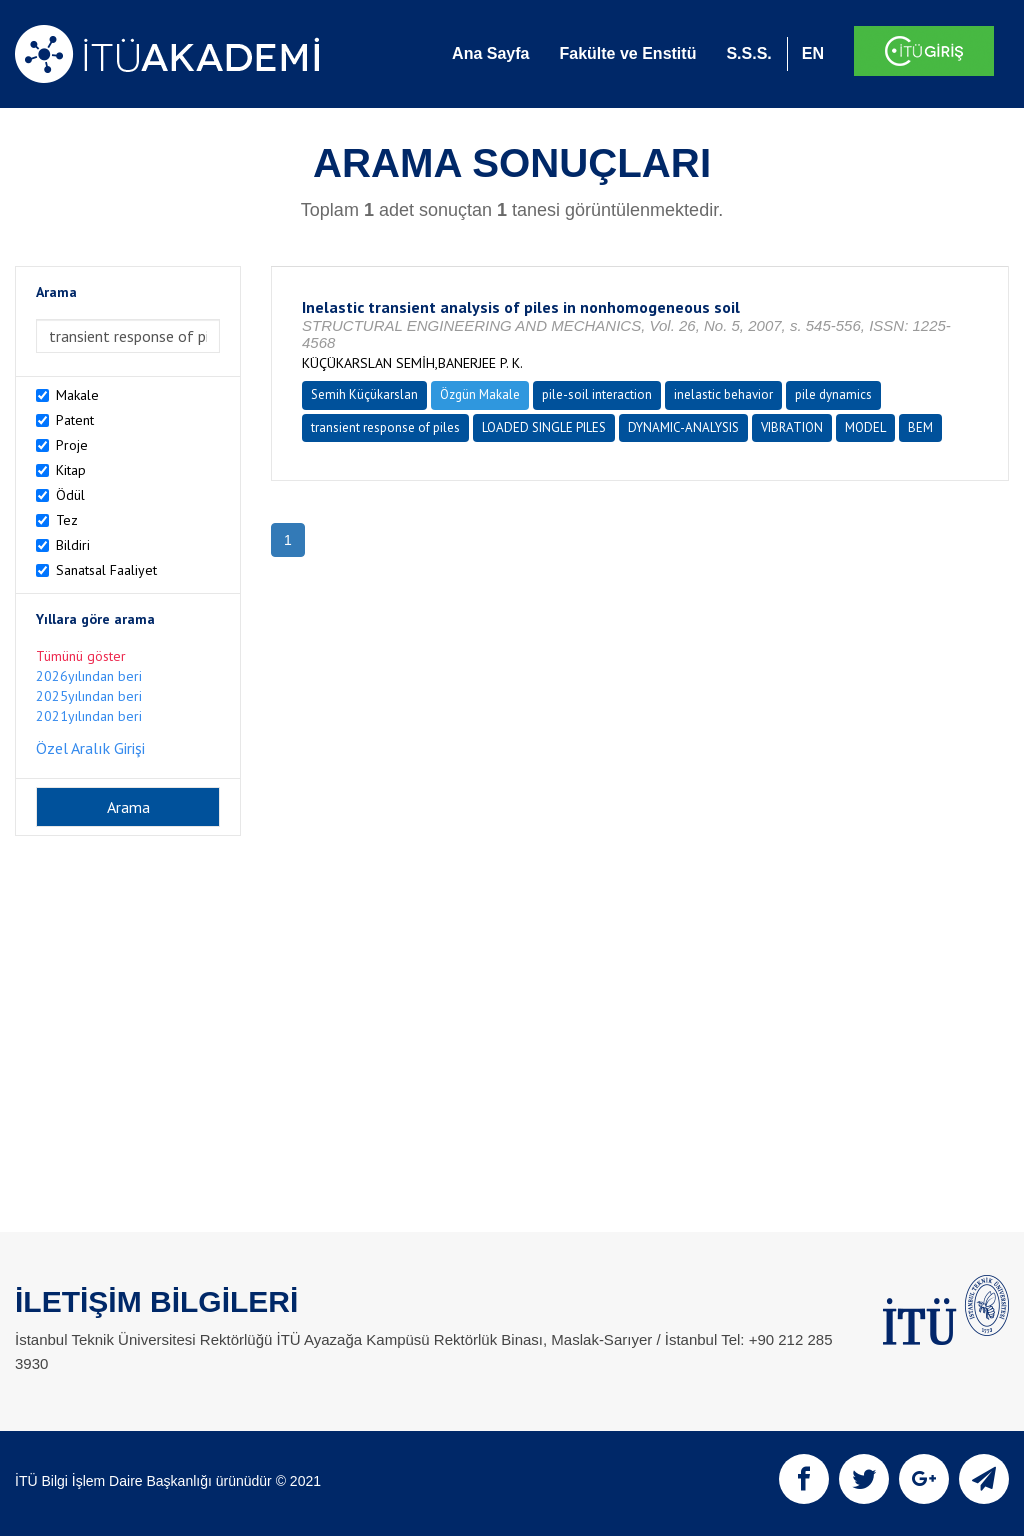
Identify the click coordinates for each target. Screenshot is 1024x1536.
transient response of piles (385, 427)
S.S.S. (748, 53)
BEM (920, 427)
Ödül (70, 495)
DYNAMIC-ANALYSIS (683, 427)
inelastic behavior (723, 394)
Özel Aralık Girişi (90, 748)
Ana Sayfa (490, 53)
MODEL (865, 427)
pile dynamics (833, 394)
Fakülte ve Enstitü (627, 53)
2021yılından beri (89, 716)
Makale (77, 395)
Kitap (71, 470)
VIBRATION (792, 427)
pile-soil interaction (597, 394)
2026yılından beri (89, 676)
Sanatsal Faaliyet (106, 570)
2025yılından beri (89, 696)
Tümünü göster (81, 656)
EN (813, 53)
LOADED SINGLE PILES (544, 427)
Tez (67, 520)
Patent (75, 420)
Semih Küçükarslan (364, 394)
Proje (72, 445)
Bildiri (73, 545)
